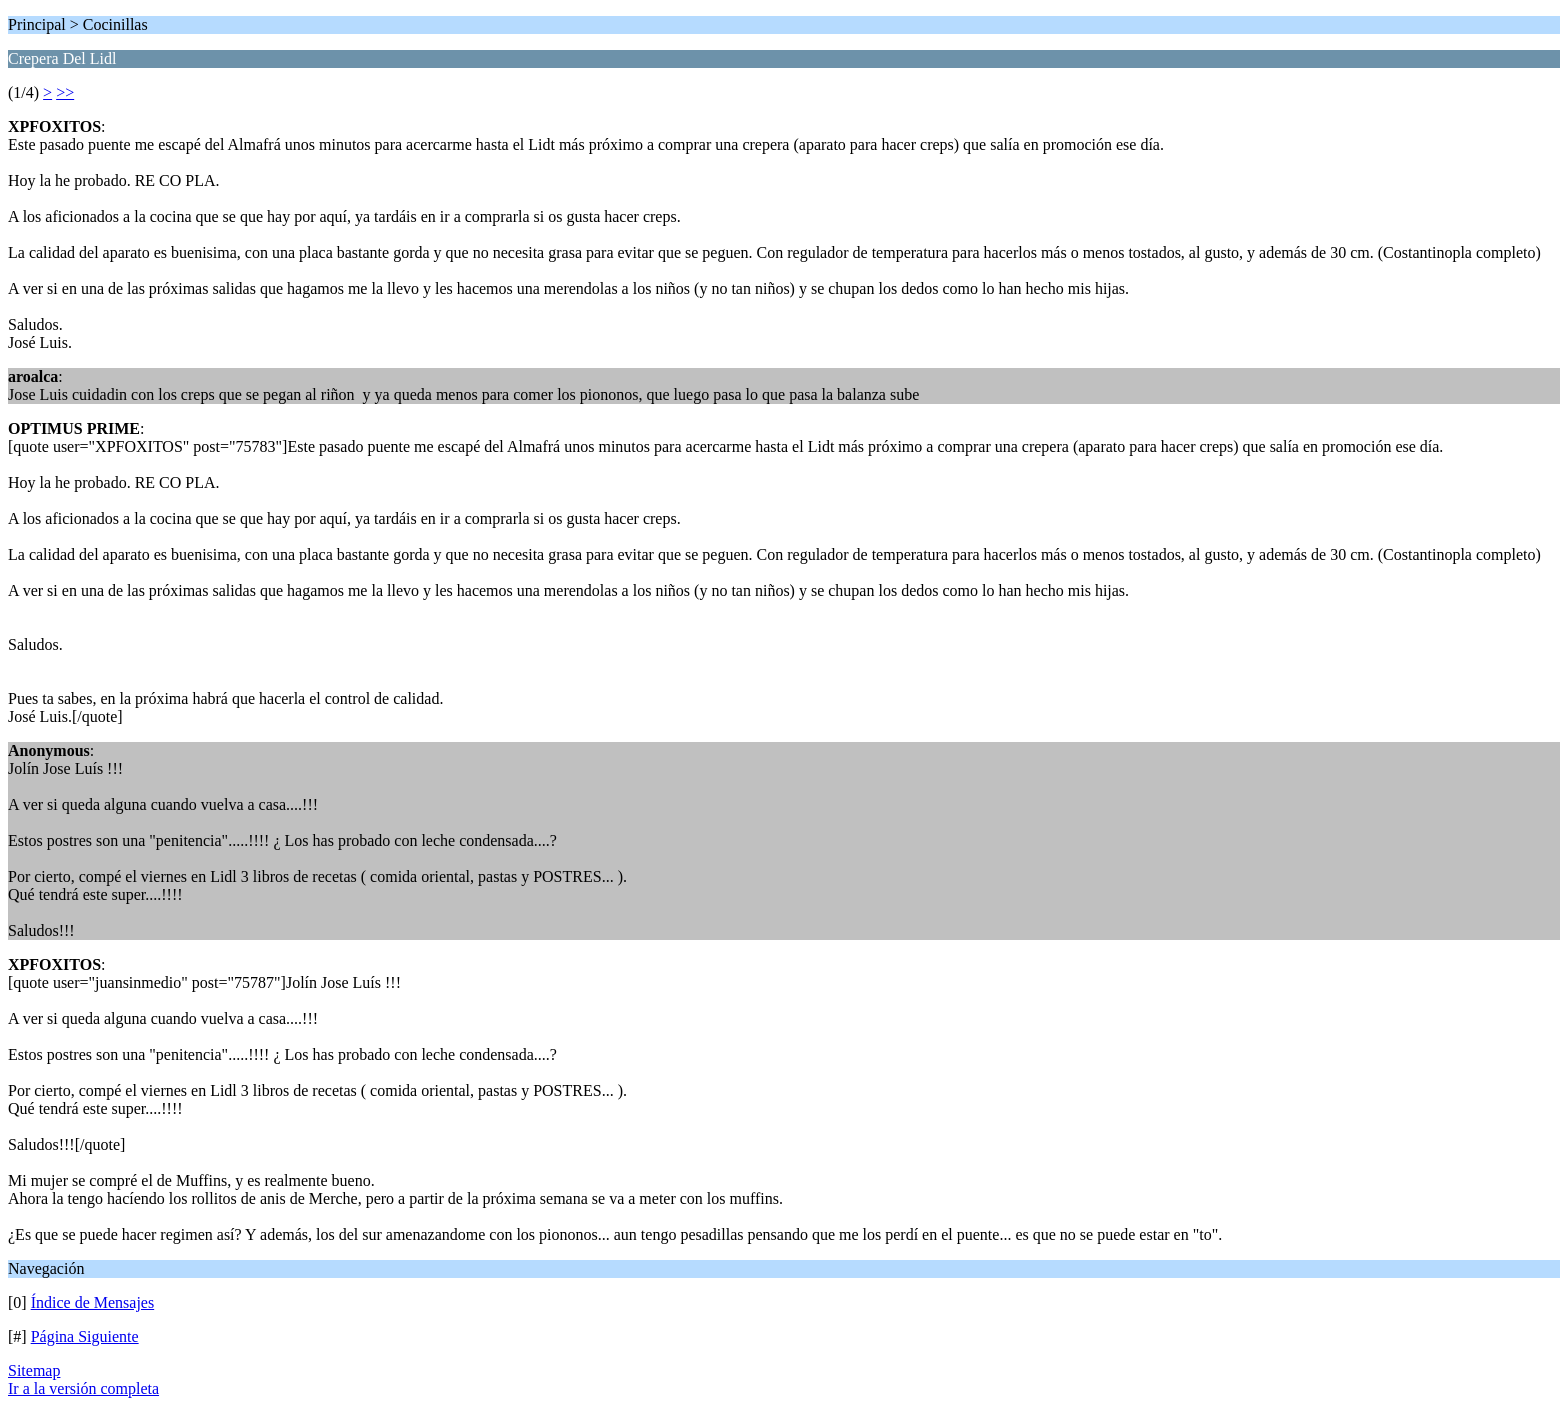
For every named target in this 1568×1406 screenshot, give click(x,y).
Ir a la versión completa (83, 1388)
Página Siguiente (85, 1336)
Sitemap (34, 1370)
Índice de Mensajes (93, 1302)
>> (65, 92)
